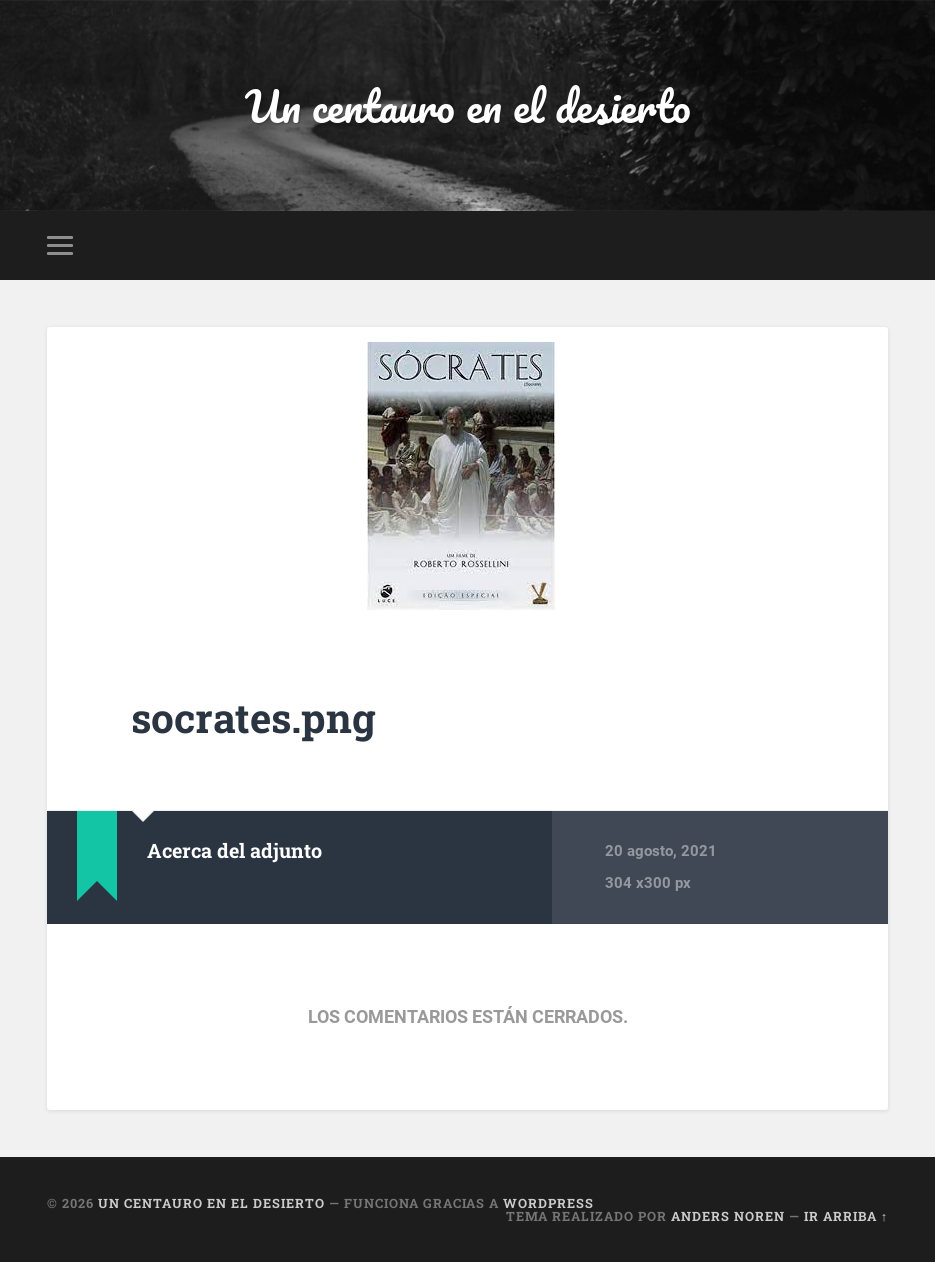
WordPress (548, 1203)
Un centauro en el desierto (468, 105)
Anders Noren (728, 1216)
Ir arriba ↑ (846, 1216)
